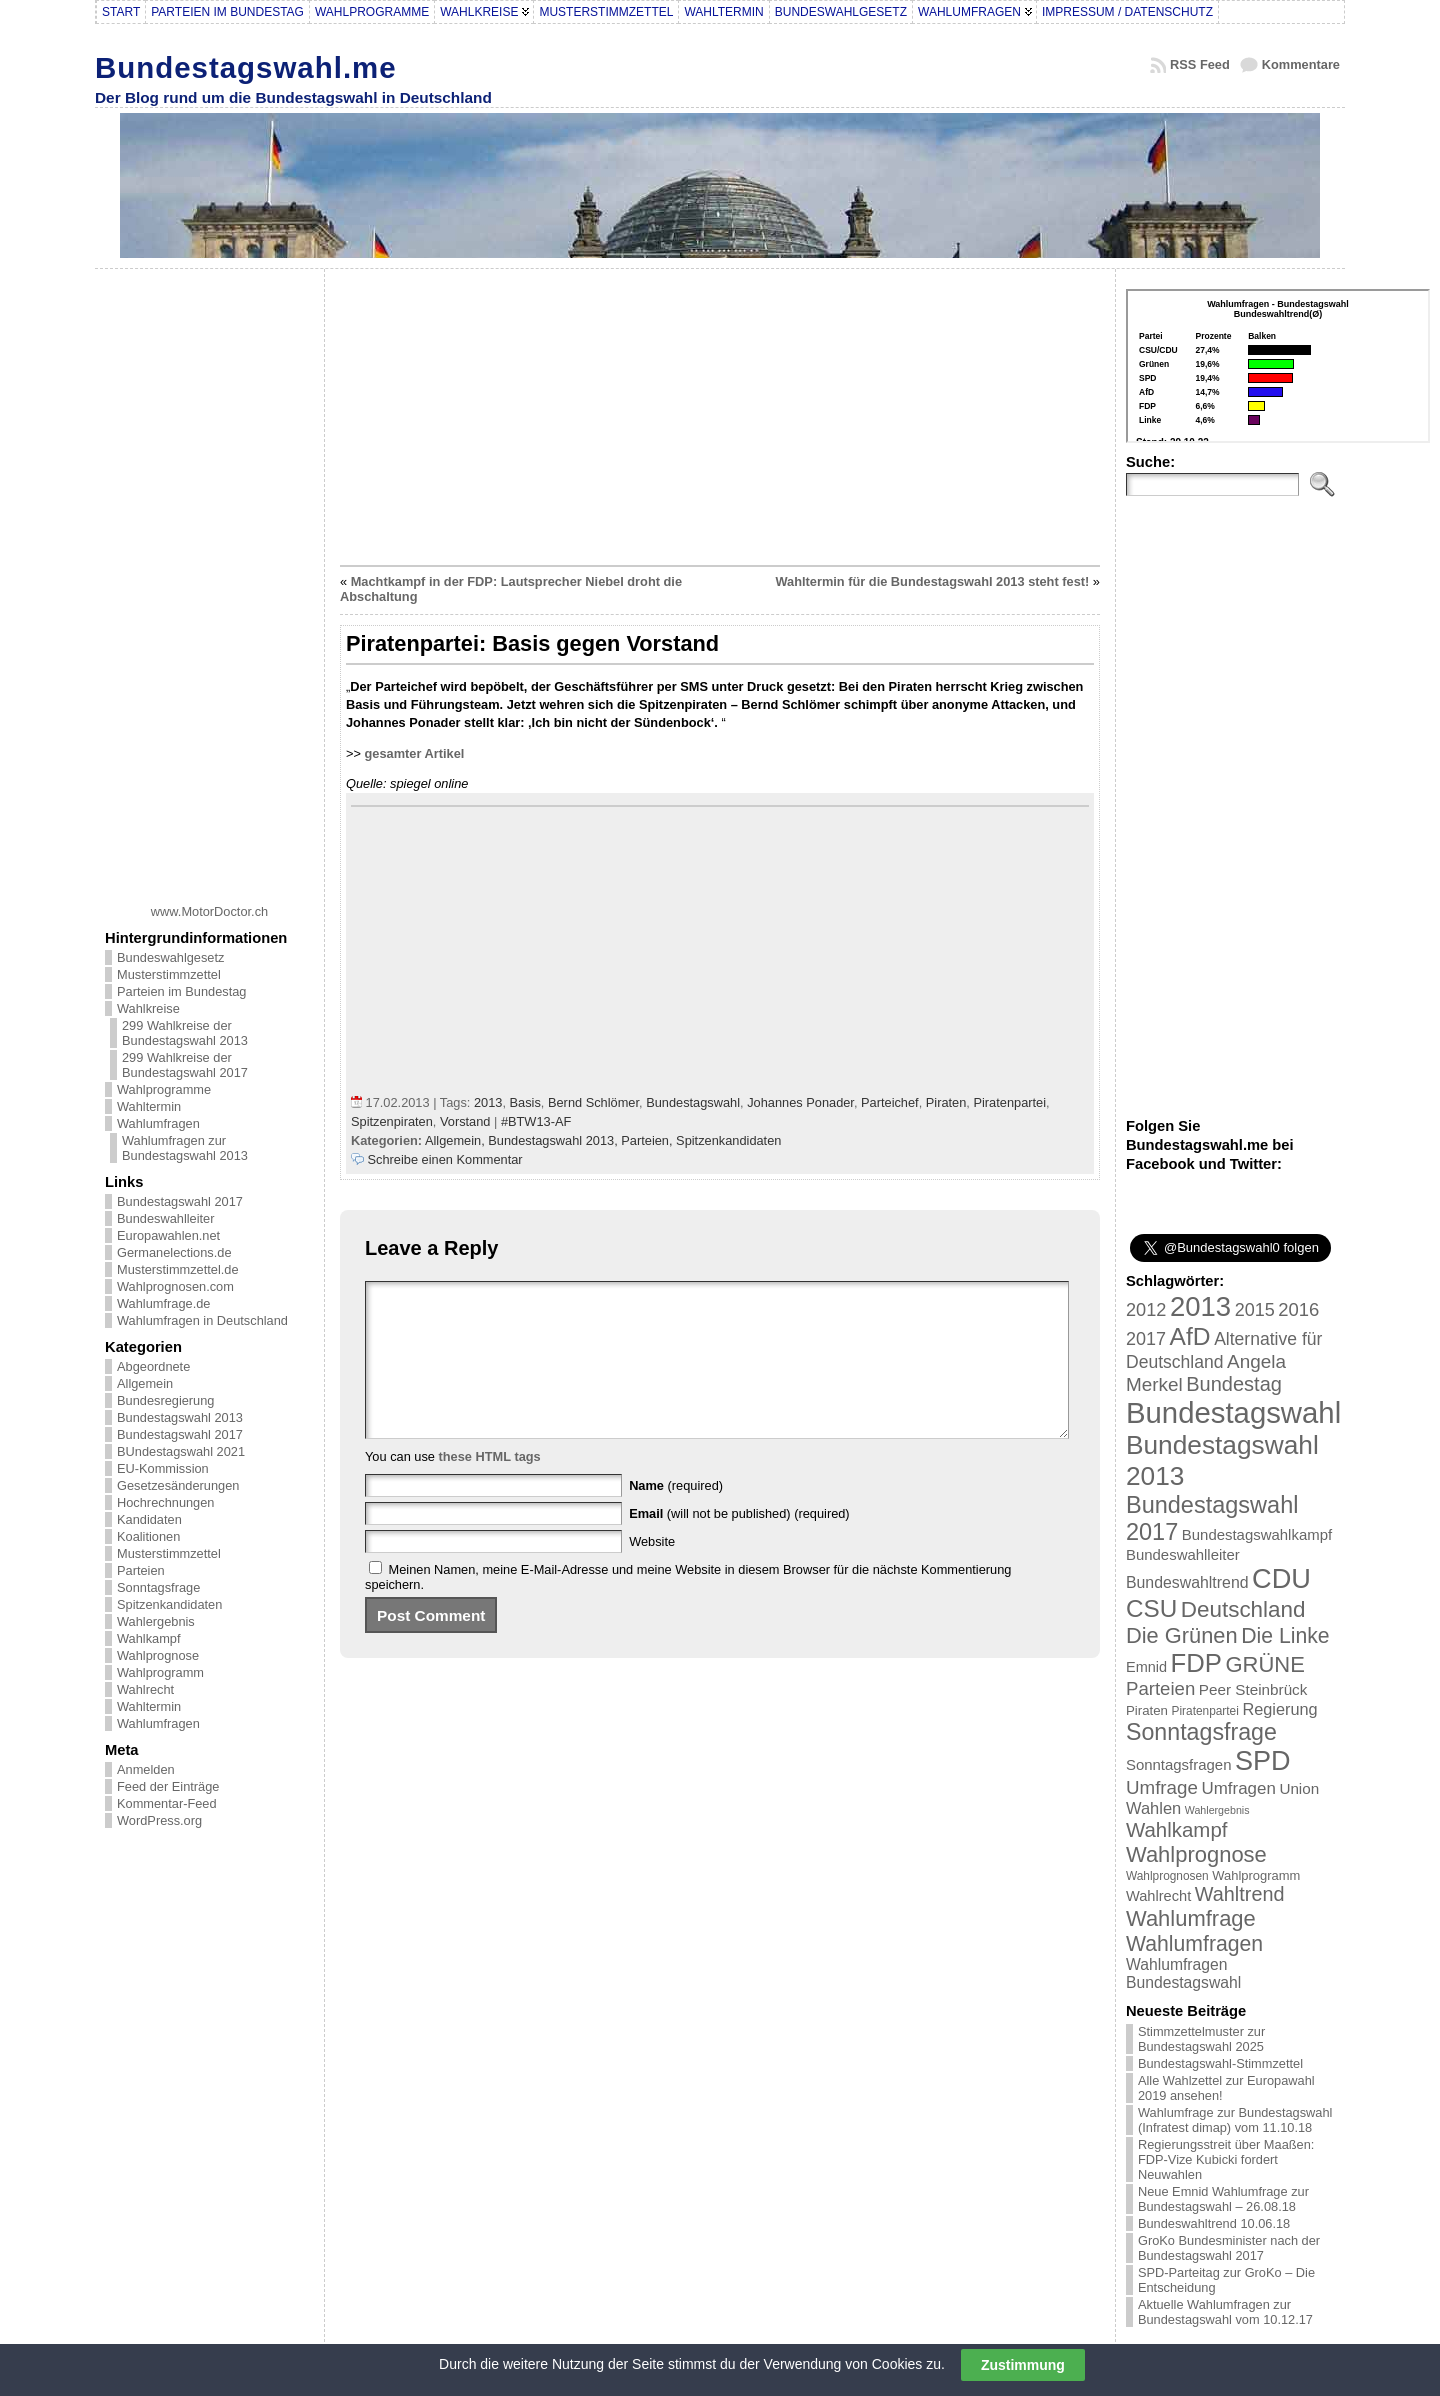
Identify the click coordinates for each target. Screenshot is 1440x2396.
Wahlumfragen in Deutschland (202, 1320)
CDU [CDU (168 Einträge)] (1281, 1578)
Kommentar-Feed (167, 1803)
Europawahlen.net (168, 1235)
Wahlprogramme (164, 1089)
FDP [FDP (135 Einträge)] (1196, 1663)
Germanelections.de (174, 1252)
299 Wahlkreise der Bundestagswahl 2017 (185, 1065)
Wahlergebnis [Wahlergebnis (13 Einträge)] (1217, 1810)
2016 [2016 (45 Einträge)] (1298, 1309)
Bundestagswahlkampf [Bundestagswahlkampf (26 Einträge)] (1257, 1534)
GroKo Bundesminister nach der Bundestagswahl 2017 (1229, 2248)
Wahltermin (149, 1106)
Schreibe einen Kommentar (445, 1159)
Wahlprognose (158, 1655)
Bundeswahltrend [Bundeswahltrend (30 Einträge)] (1187, 1582)
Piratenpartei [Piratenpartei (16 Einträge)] (1205, 1711)
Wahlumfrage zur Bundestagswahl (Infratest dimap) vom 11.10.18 (1235, 2120)
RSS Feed (1200, 64)
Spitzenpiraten (392, 1121)
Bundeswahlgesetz (170, 957)
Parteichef (890, 1102)
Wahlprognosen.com (175, 1286)
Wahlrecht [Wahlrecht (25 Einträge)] (1158, 1896)
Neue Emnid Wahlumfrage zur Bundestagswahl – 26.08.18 (1223, 2199)
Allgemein (145, 1383)
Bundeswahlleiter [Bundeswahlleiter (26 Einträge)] (1183, 1554)
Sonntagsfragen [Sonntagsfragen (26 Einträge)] (1178, 1764)
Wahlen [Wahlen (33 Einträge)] (1153, 1808)
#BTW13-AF (536, 1121)
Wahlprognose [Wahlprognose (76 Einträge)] (1196, 1854)
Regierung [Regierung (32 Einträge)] (1279, 1709)
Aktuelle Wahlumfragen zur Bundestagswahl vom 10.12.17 (1225, 2312)
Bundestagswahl (693, 1102)
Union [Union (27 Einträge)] (1299, 1788)
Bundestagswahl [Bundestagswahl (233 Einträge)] (1233, 1412)
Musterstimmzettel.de (178, 1269)
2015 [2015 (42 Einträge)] (1255, 1310)
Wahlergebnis (156, 1621)
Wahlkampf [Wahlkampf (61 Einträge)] (1176, 1829)
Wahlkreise (148, 1008)
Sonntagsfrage (158, 1587)
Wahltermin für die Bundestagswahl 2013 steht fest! (932, 581)
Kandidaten (149, 1519)
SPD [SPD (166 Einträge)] (1263, 1761)
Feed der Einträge (168, 1786)
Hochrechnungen (165, 1502)
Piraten (946, 1102)
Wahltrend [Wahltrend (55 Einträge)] (1240, 1894)
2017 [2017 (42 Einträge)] (1146, 1339)
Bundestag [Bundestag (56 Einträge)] (1234, 1384)
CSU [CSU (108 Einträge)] (1151, 1608)
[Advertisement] (210, 579)
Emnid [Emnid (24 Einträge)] (1146, 1667)
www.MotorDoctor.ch (209, 911)
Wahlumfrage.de (163, 1303)
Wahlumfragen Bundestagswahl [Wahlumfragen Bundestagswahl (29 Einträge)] (1183, 1973)
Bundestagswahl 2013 (180, 1417)
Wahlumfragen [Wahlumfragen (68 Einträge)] (1194, 1943)
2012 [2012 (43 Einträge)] (1146, 1310)
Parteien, (648, 1140)
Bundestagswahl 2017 (180, 1201)
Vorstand (465, 1121)
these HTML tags (490, 1486)
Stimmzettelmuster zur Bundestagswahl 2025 (1201, 2039)
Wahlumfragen (158, 1123)
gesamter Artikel (415, 753)
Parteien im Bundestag (181, 991)
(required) (676, 1515)
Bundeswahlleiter (165, 1218)
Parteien (141, 1570)
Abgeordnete (153, 1366)
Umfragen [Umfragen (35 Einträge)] (1239, 1788)
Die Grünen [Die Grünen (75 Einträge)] (1182, 1635)
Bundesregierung (165, 1400)
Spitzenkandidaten (169, 1604)
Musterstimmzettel (169, 974)
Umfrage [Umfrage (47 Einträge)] (1162, 1787)
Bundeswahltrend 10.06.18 (1214, 2223)
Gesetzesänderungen (178, 1485)
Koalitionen (148, 1536)
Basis (525, 1102)
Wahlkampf (149, 1638)
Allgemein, (456, 1140)
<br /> (1278, 366)
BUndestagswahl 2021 (181, 1451)
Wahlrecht (145, 1689)
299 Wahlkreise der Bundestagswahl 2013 (185, 1033)
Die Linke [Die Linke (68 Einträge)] (1285, 1635)
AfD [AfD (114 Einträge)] (1190, 1336)
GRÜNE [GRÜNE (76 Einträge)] (1264, 1664)
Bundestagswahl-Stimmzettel (1220, 2063)
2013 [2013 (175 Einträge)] (1200, 1306)
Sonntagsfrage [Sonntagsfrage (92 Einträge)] (1201, 1732)
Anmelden (146, 1769)
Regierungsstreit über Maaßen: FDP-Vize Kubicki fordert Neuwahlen (1226, 2159)
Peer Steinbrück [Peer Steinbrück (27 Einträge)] (1253, 1689)
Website (652, 1571)
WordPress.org (159, 1820)
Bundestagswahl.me (246, 67)
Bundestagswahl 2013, (554, 1140)
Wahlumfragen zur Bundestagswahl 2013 (185, 1148)
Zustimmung (1023, 2365)
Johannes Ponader (800, 1102)
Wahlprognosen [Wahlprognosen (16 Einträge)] (1167, 1876)
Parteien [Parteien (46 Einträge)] (1160, 1688)
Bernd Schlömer (593, 1102)
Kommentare (1301, 64)
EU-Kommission (163, 1468)
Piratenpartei (1009, 1102)
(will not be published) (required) (739, 1543)
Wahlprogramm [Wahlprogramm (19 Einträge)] (1256, 1875)
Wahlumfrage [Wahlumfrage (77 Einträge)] (1191, 1918)
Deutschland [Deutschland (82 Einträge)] (1243, 1609)
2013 (488, 1102)
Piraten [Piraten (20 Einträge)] (1147, 1710)
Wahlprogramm (160, 1672)
